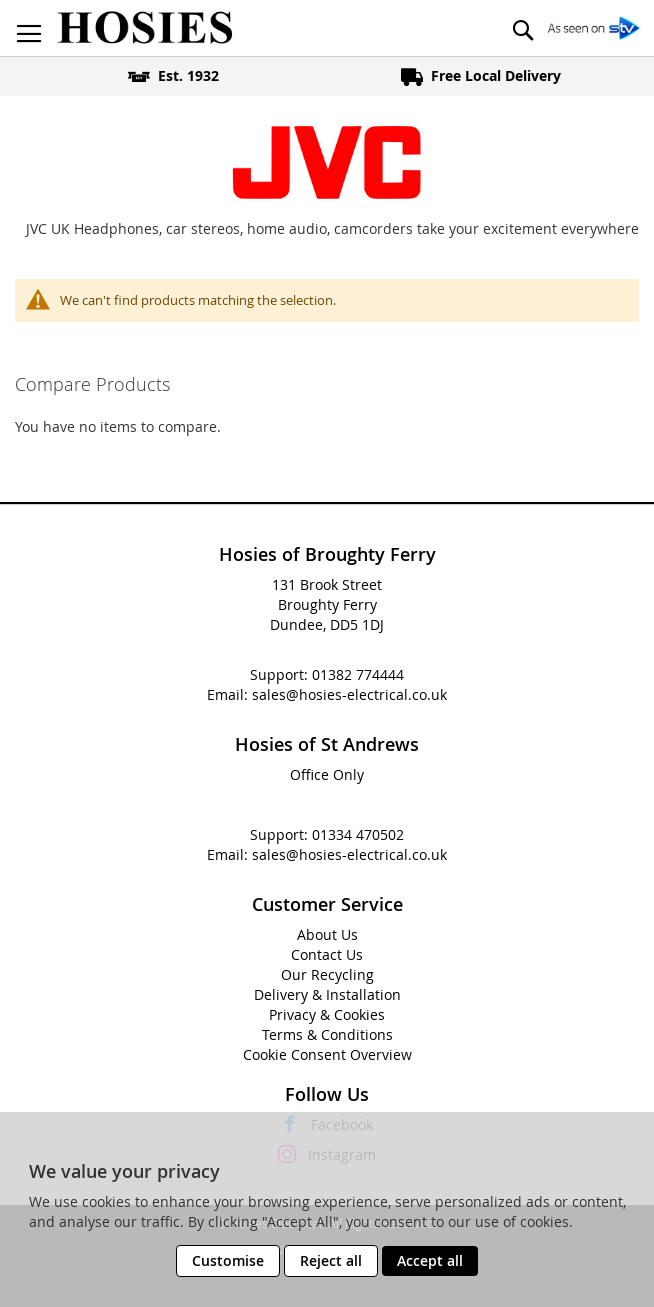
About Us (327, 934)
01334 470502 (358, 834)
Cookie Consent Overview (327, 1054)
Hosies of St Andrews (327, 744)
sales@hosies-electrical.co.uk (349, 694)
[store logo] (145, 28)
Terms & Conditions (327, 1034)
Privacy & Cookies (327, 1014)
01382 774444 (358, 674)
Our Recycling (327, 974)
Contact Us (327, 954)
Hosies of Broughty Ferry (327, 554)
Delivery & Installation (327, 994)
